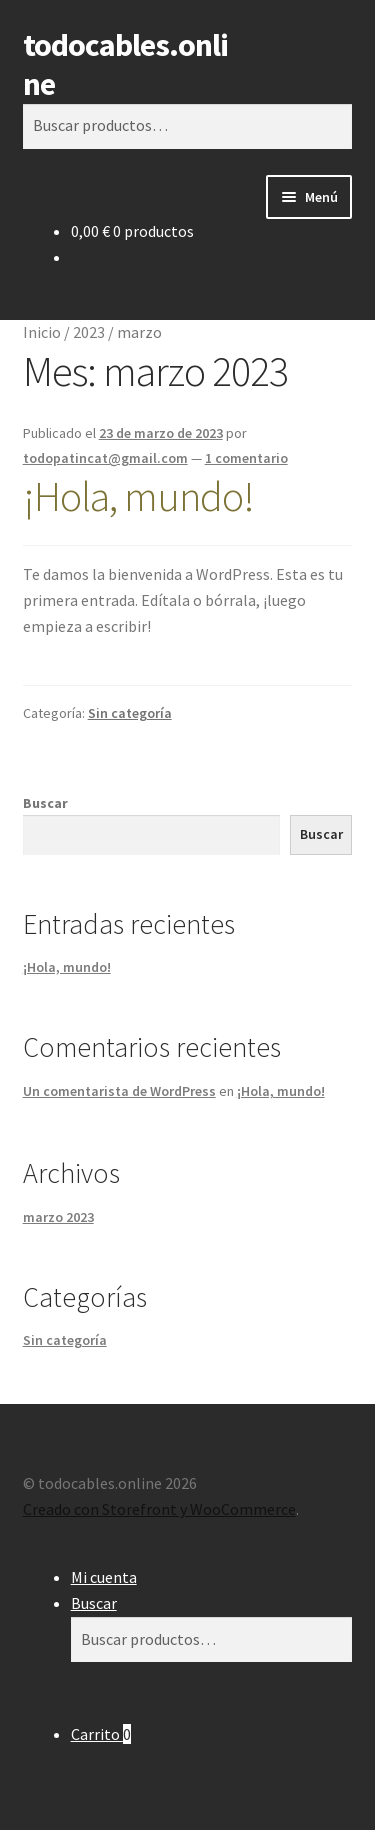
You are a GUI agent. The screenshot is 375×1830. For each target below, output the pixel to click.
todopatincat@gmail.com (105, 458)
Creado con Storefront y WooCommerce (159, 1509)
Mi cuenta (104, 1577)
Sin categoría (130, 713)
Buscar (45, 803)
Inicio (42, 332)
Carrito (101, 1734)
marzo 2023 (58, 1217)
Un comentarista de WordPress (119, 1091)
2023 (89, 332)
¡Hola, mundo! (138, 496)
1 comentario (246, 458)
